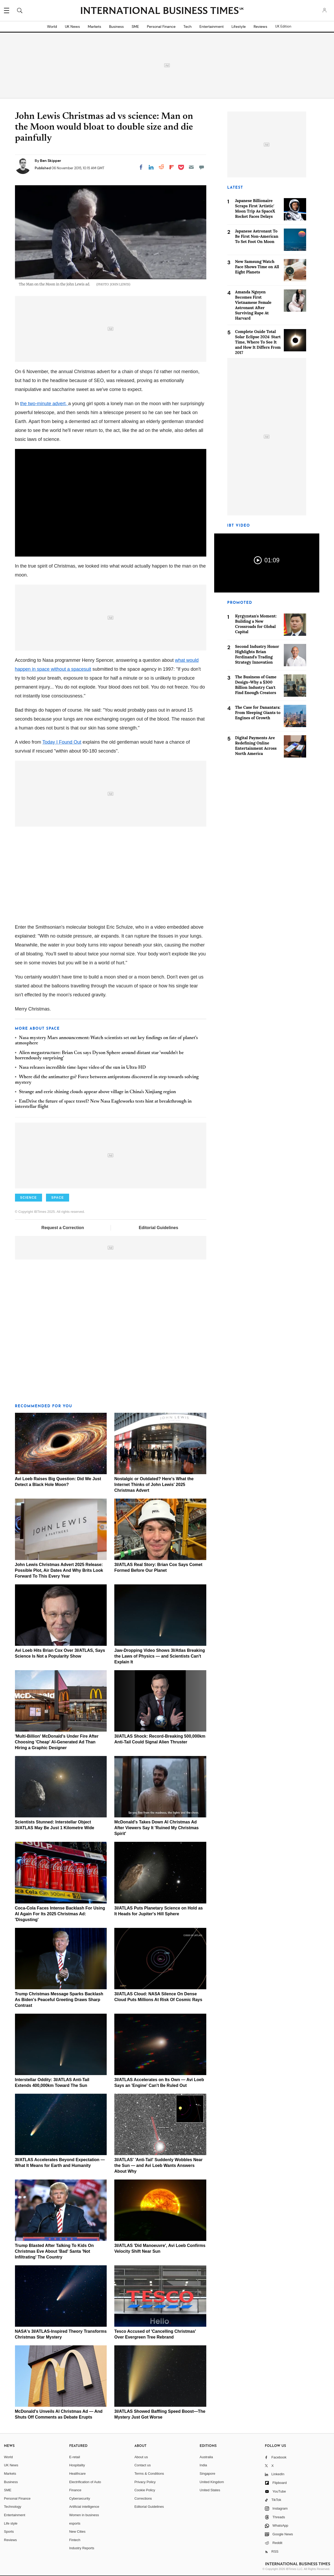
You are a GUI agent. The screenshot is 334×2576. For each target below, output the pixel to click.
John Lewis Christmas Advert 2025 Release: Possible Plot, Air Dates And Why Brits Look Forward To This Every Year (59, 1570)
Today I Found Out (61, 742)
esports (74, 2523)
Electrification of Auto (85, 2482)
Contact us (142, 2465)
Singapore (207, 2474)
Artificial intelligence (84, 2507)
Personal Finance (161, 26)
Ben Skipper (50, 160)
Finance (75, 2490)
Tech (187, 26)
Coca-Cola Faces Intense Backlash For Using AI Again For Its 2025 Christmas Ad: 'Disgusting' (60, 1914)
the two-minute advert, (44, 403)
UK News (72, 26)
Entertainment (211, 26)
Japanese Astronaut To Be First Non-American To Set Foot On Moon (257, 236)
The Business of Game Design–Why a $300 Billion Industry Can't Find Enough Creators (255, 684)
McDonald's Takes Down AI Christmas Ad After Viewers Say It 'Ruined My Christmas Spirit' (156, 1828)
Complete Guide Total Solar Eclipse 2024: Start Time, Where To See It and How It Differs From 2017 (258, 342)
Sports (9, 2531)
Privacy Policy (145, 2482)
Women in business (84, 2515)
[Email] (191, 167)
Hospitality (77, 2465)
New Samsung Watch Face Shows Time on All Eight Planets (257, 266)
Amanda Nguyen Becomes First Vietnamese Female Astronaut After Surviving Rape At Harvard (253, 305)
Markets (94, 26)
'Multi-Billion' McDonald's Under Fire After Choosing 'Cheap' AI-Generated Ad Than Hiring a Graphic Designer (57, 1742)
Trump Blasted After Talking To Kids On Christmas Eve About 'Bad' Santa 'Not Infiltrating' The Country (54, 2251)
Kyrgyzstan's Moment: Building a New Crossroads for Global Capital (256, 623)
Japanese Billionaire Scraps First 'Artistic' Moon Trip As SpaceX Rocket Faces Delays (255, 208)
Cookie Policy (144, 2490)
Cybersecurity (79, 2498)
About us (141, 2457)
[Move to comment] (201, 167)
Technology (12, 2507)
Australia (206, 2457)
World (52, 26)
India (203, 2465)
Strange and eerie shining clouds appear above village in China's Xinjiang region (97, 1092)
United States (210, 2490)
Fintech (74, 2540)
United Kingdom (212, 2482)
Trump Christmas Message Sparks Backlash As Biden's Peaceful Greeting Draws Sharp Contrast (59, 2000)
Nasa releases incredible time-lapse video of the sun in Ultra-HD (82, 1067)
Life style (10, 2523)
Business (116, 26)
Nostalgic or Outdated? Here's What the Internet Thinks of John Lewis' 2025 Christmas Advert (154, 1485)
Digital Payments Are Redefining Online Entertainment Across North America (256, 745)
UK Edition (283, 26)
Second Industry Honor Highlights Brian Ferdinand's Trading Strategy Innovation (257, 654)
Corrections (143, 2498)
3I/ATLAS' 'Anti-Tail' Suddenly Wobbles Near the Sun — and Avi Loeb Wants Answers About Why (158, 2165)
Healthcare (77, 2474)
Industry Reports (81, 2548)
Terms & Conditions (149, 2474)
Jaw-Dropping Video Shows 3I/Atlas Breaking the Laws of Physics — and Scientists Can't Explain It (159, 1656)
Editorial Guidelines (158, 1227)
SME (135, 26)
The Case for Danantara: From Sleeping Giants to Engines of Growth (258, 712)
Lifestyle (239, 26)
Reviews (260, 26)
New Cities (77, 2531)
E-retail (74, 2457)
